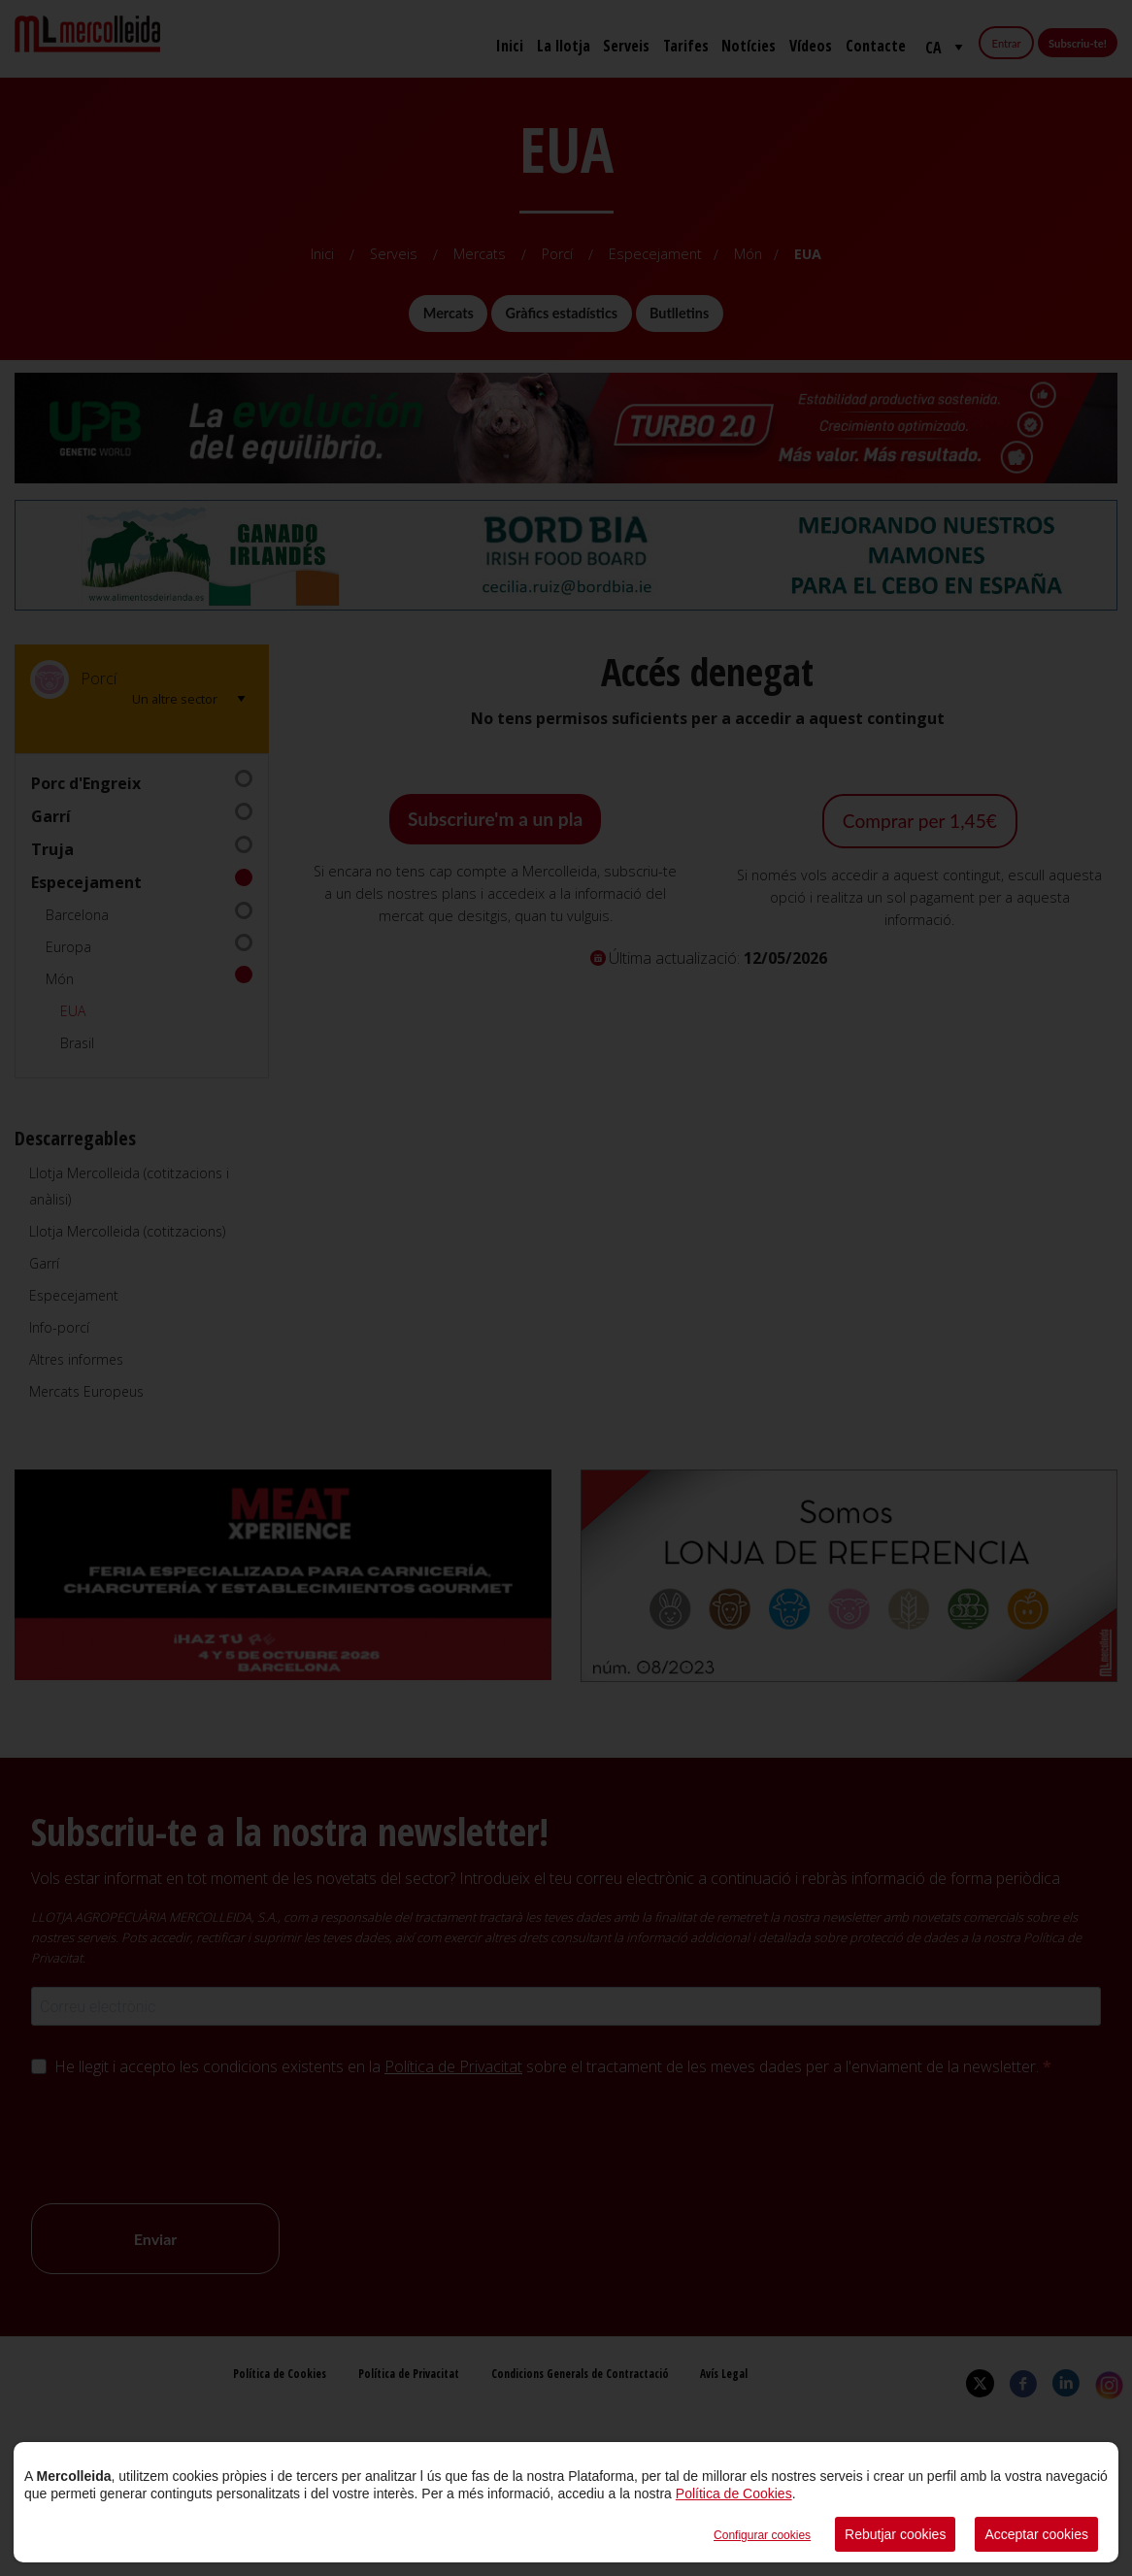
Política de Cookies (734, 2493)
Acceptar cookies (1036, 2534)
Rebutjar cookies (895, 2534)
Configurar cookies (762, 2535)
